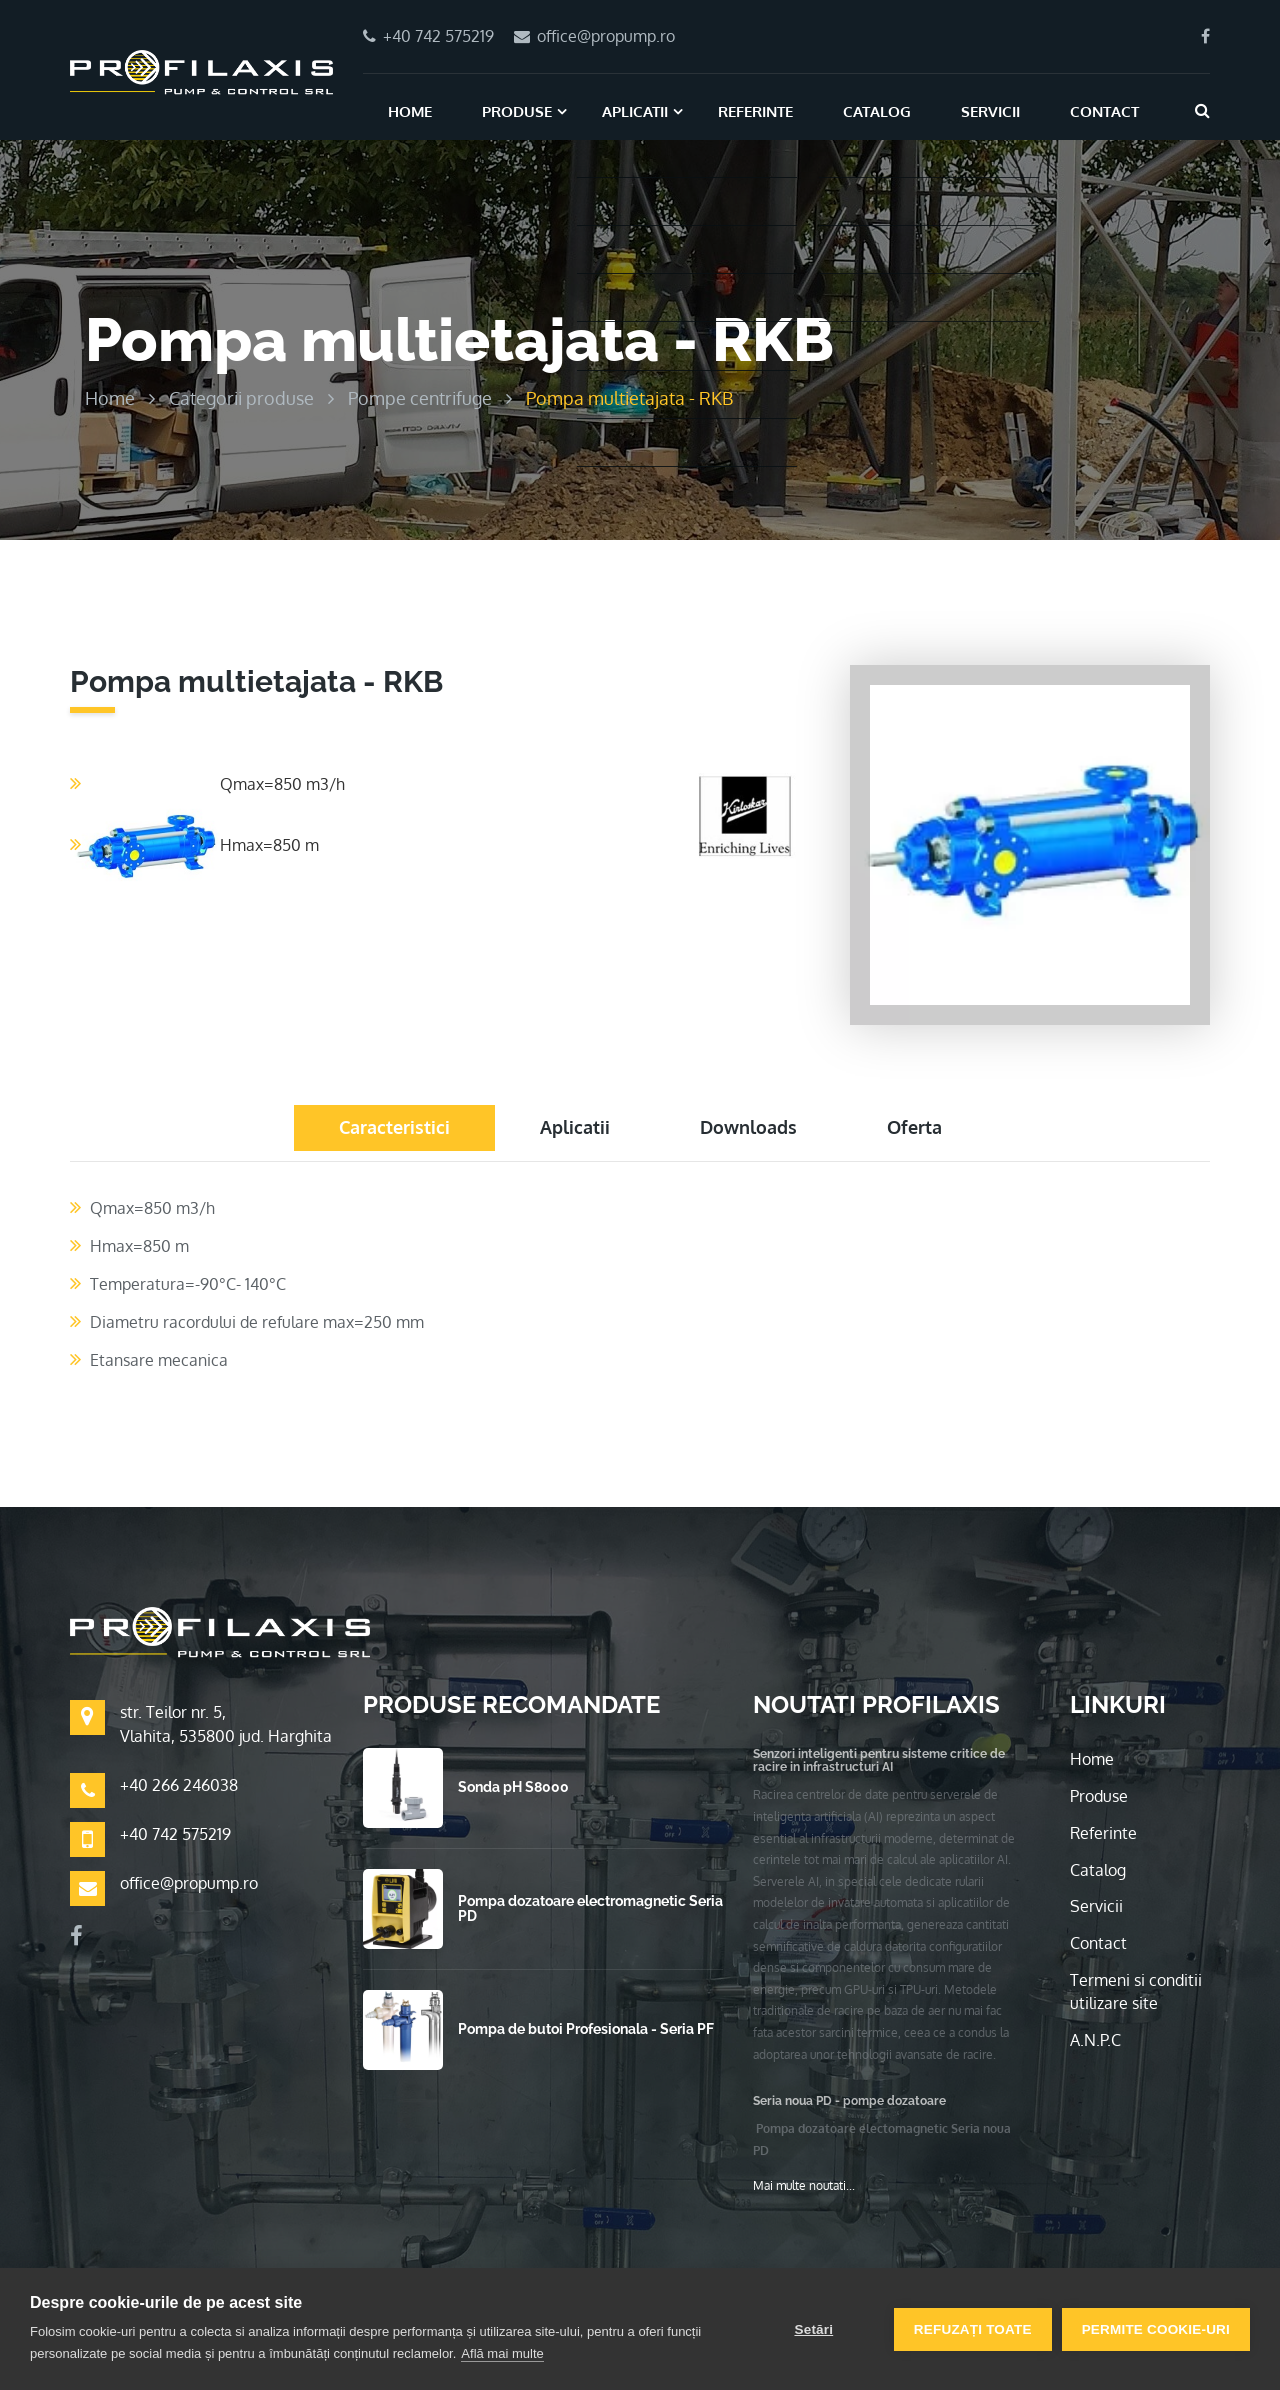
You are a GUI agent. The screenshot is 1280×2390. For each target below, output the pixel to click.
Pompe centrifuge (420, 398)
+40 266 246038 (179, 1785)
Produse (517, 111)
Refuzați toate (973, 2329)
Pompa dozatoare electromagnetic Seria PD (590, 1908)
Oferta (914, 1127)
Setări (813, 2329)
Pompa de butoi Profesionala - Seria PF (586, 2029)
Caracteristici (394, 1127)
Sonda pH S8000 (513, 1787)
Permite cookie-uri (1156, 2329)
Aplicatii (635, 111)
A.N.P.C (1095, 2040)
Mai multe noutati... (804, 2185)
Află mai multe (502, 2353)
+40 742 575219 (175, 1834)
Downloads (748, 1127)
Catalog (877, 111)
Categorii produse (241, 398)
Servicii (990, 111)
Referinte (755, 111)
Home (410, 111)
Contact (1104, 111)
